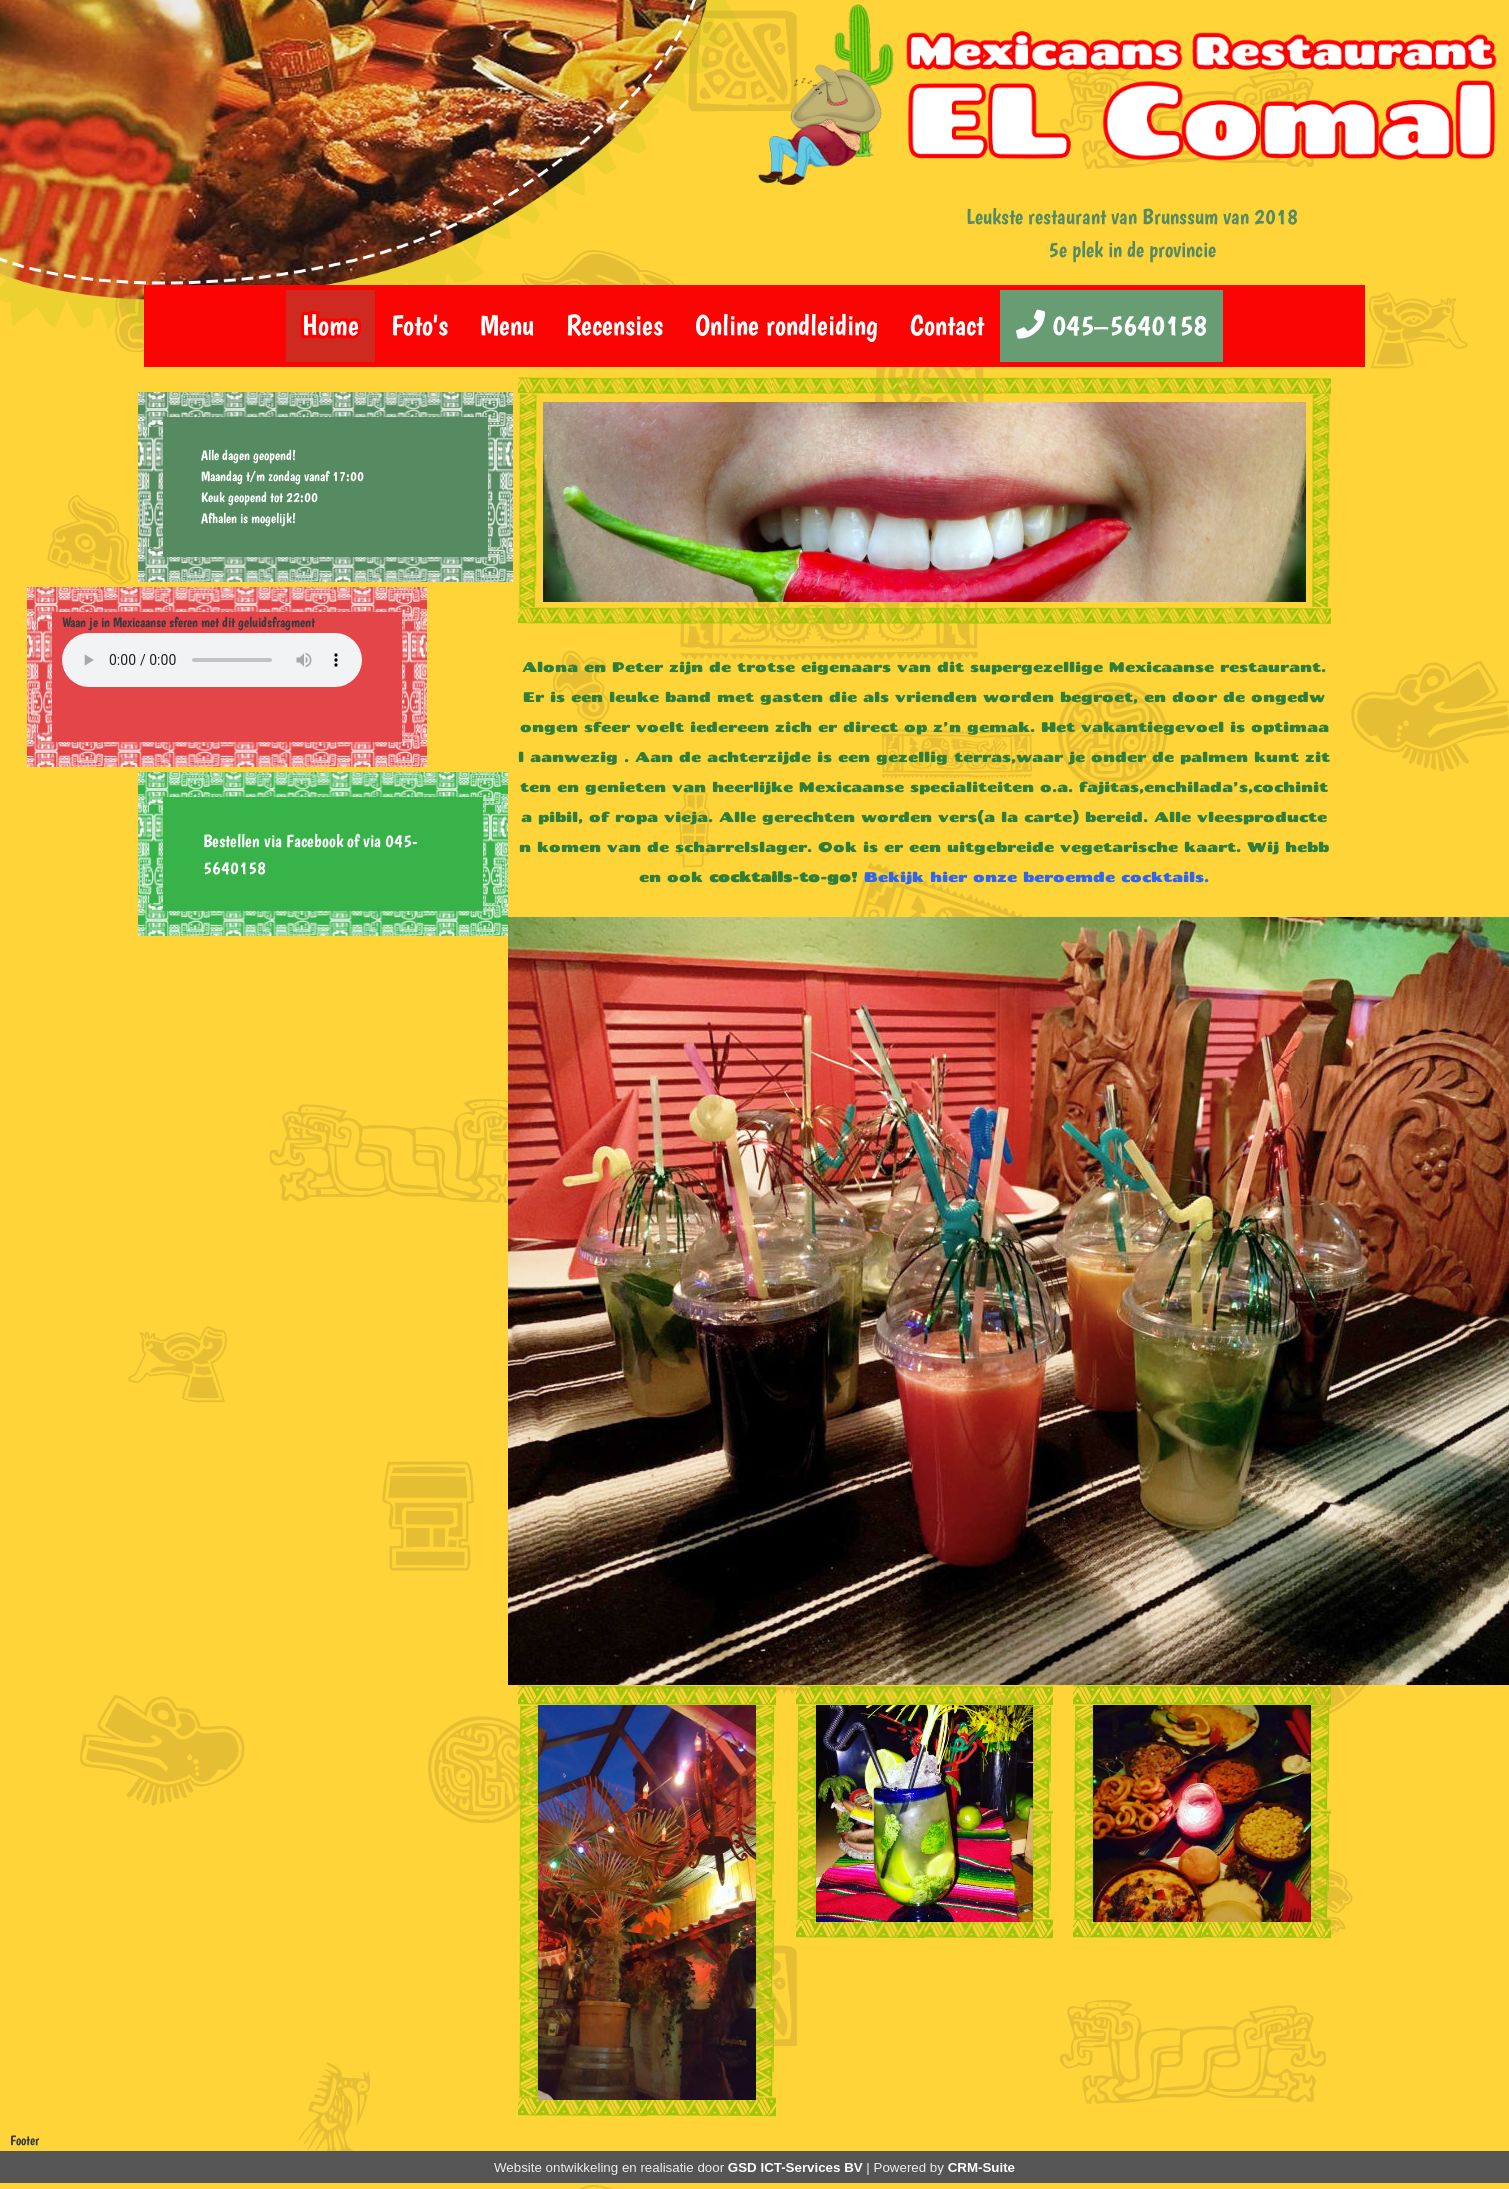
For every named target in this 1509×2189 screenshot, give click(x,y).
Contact (947, 325)
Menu (507, 325)
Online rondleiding (786, 325)
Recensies (614, 325)
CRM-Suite (981, 2167)
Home (330, 325)
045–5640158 (1111, 325)
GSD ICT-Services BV (795, 2167)
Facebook (314, 840)
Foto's (419, 325)
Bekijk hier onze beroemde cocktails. (1036, 876)
